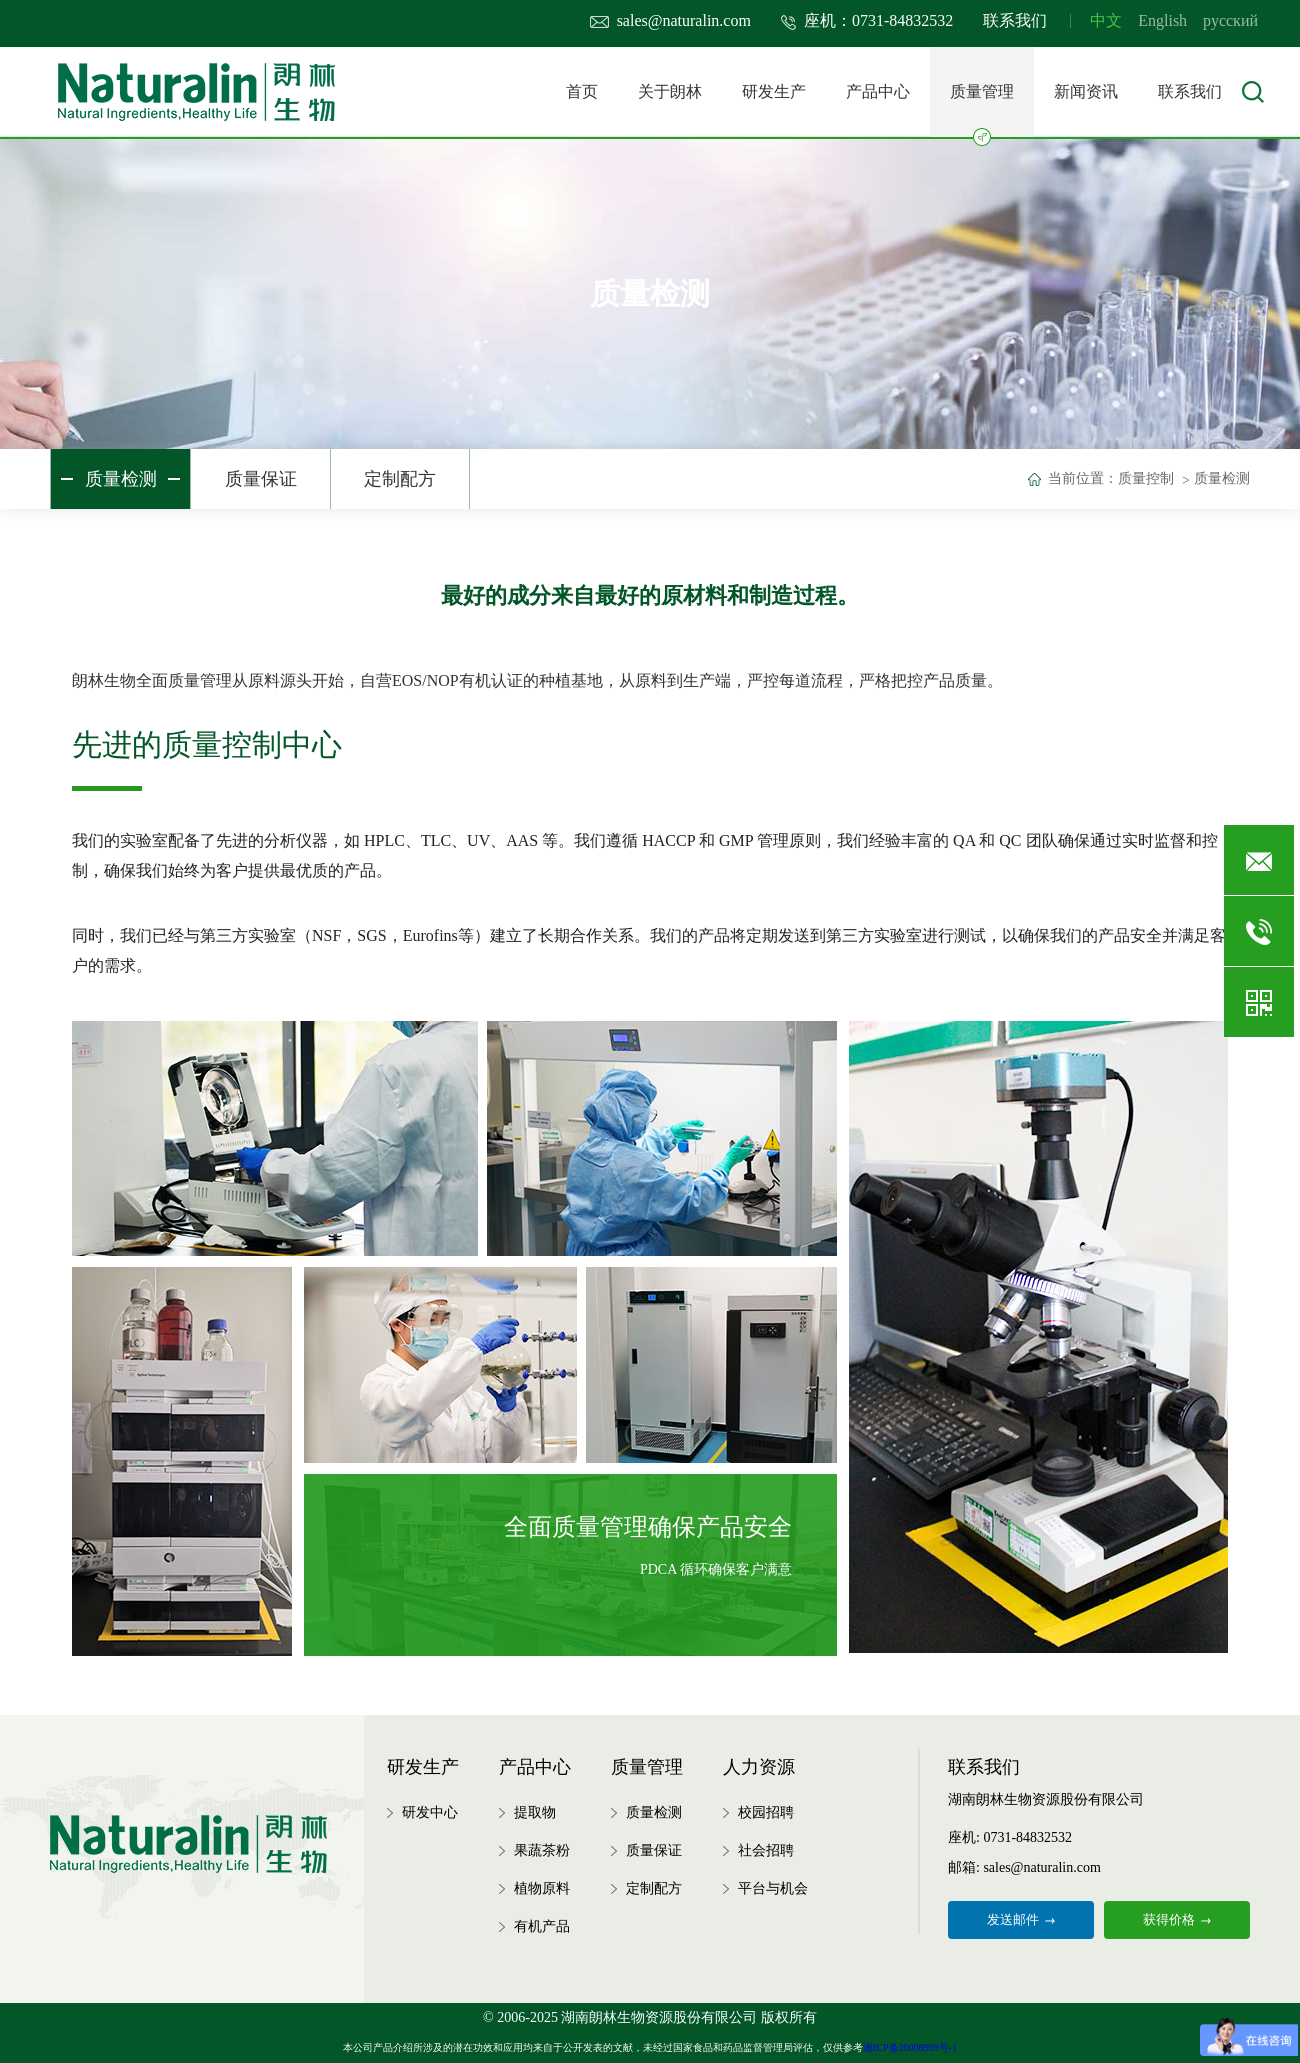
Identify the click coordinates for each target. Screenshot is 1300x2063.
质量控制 (1146, 478)
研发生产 (774, 91)
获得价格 (1177, 1919)
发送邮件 (1021, 1919)
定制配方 (400, 479)
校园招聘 (766, 1812)
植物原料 (542, 1888)
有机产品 (542, 1926)
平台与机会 (773, 1888)
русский (1230, 20)
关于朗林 (670, 91)
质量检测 (121, 479)
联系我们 (1015, 20)
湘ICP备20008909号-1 (910, 2047)
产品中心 (878, 91)
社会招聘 (766, 1850)
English (1162, 20)
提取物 (535, 1812)
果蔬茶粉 (542, 1850)
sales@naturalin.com (670, 20)
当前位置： (1083, 478)
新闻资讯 (1086, 91)
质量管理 (982, 110)
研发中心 (430, 1812)
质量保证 (261, 479)
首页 (582, 91)
